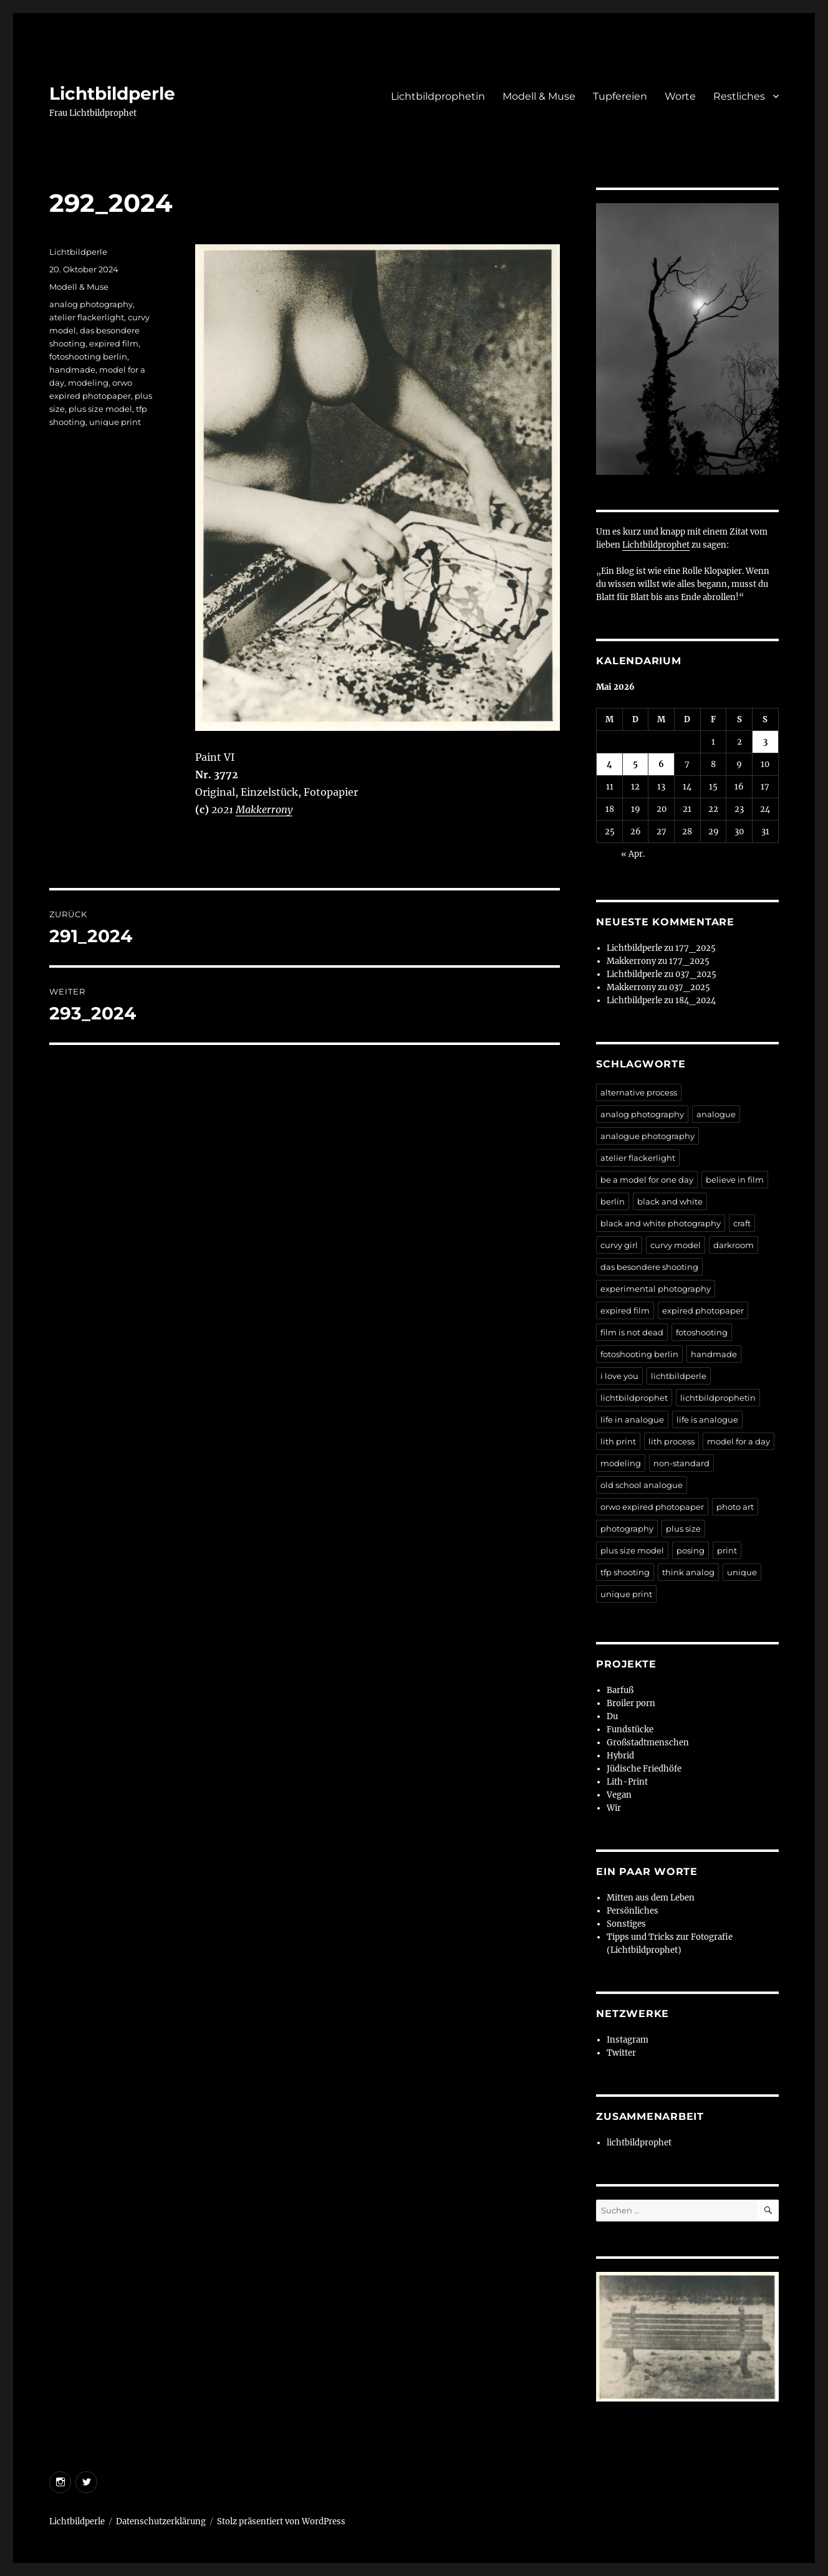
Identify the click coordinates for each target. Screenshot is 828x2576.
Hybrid (620, 1755)
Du (612, 1716)
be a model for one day (646, 1180)
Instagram (627, 2040)
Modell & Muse (539, 96)
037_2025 (695, 974)
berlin (612, 1201)
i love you (619, 1376)
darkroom (733, 1245)
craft (742, 1223)
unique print (115, 422)
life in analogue (632, 1419)
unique (742, 1572)
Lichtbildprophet (656, 545)
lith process (671, 1441)
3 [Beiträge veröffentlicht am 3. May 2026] (765, 742)
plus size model (100, 409)
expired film (113, 343)
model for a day (738, 1441)
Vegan (619, 1795)
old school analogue (641, 1485)
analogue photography (647, 1136)
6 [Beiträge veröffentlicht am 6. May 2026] (661, 764)
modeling (88, 383)
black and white (670, 1201)
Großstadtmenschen (648, 1742)
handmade (72, 369)
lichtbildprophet (634, 1398)
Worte (680, 96)
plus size (683, 1529)
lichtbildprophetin (718, 1398)
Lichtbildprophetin (438, 96)
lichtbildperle (678, 1376)
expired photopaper (703, 1310)
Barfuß (620, 1690)
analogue (716, 1114)
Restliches (739, 96)
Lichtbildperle (112, 93)
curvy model (675, 1245)
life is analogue (707, 1419)
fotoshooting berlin (88, 356)
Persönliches (632, 1911)
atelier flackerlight (86, 317)
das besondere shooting (649, 1267)
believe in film (735, 1180)
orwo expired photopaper (652, 1507)
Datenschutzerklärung (161, 2521)
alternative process (638, 1092)
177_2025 (695, 948)
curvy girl (619, 1245)
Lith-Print (627, 1782)
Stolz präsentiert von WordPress (281, 2521)
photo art (735, 1507)
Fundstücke (630, 1729)
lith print (618, 1441)
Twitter (621, 2053)
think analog (688, 1572)
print (727, 1550)
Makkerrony (264, 809)
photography (626, 1529)
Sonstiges (626, 1924)
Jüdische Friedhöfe (644, 1768)
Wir (614, 1808)
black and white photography (660, 1223)
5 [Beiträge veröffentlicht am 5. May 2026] (635, 764)
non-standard (681, 1463)
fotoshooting (702, 1332)
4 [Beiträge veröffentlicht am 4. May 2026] (609, 764)
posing (690, 1550)
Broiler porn (631, 1703)
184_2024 (695, 1000)
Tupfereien (620, 96)
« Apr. (633, 854)
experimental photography (655, 1289)
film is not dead (631, 1332)
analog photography (91, 304)
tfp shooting (625, 1572)
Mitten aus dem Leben (651, 1897)
